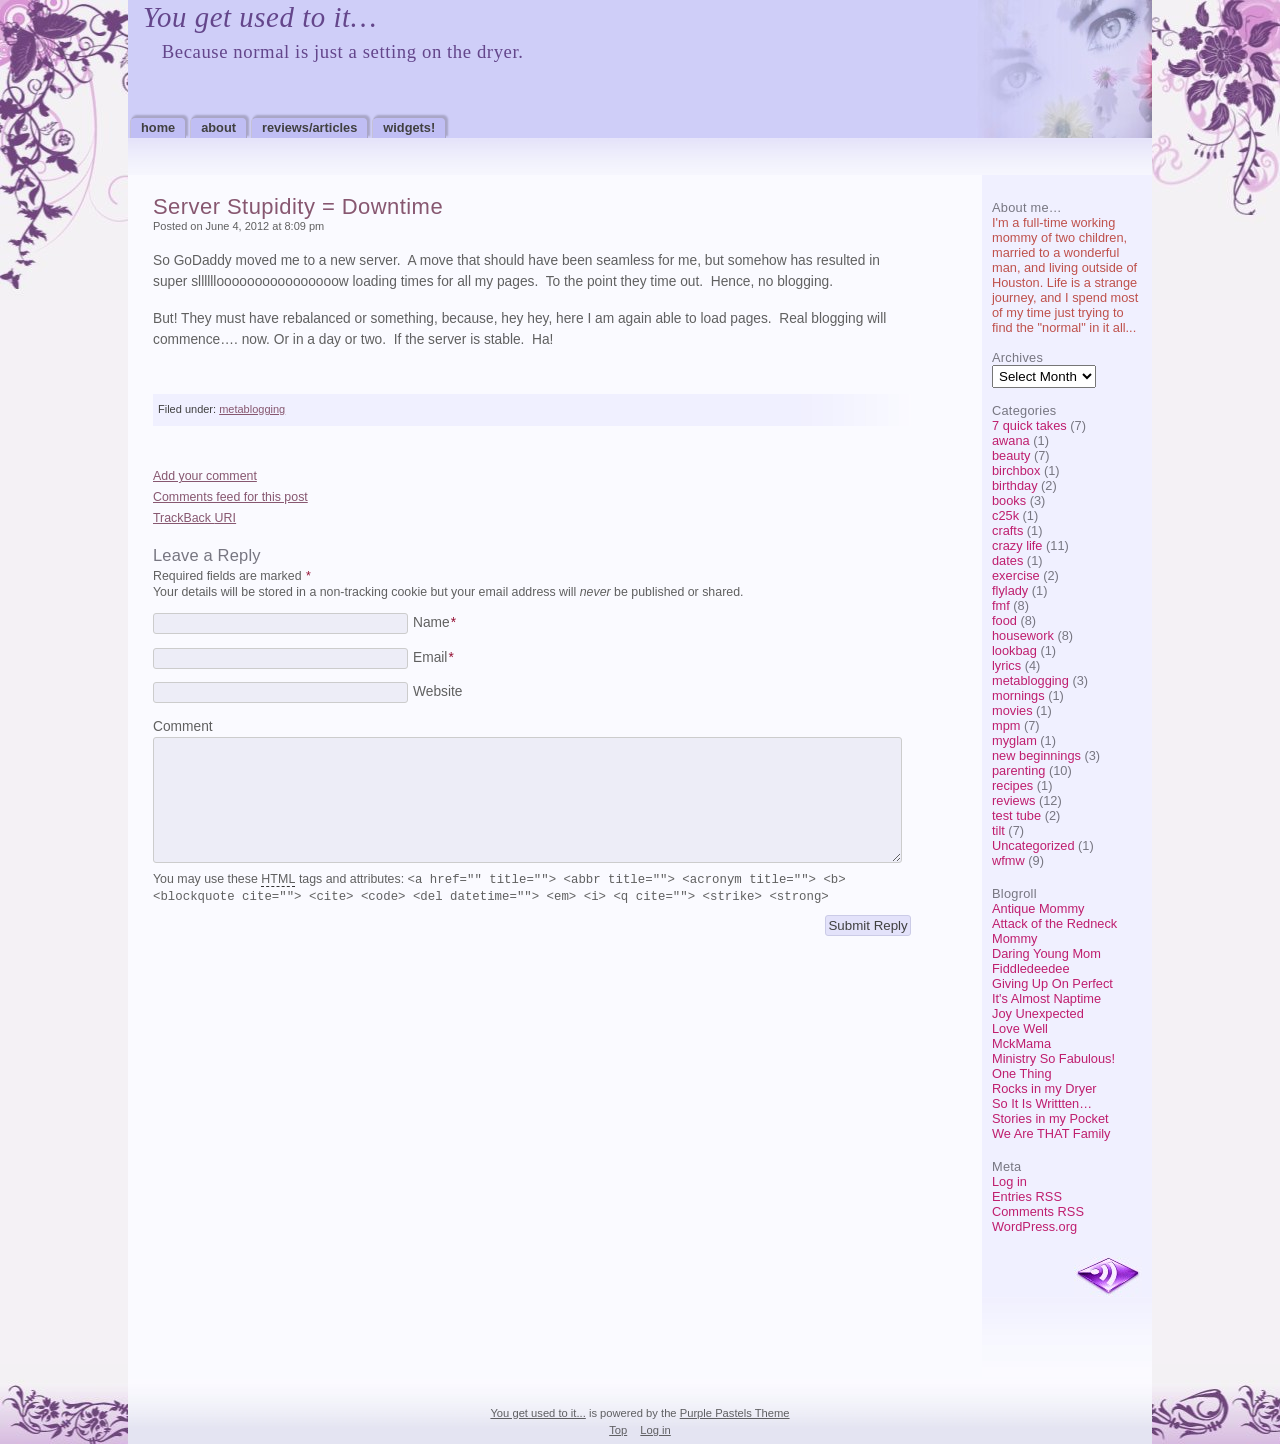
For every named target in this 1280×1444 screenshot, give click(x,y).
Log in (1009, 1181)
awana (1011, 440)
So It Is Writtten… (1042, 1103)
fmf (1001, 605)
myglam (1014, 740)
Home (158, 127)
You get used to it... (537, 1413)
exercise (1016, 575)
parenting (1018, 770)
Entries (1027, 1196)
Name (434, 622)
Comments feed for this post (230, 497)
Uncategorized (1033, 845)
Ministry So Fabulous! (1053, 1058)
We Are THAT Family (1051, 1133)
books (1009, 500)
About (218, 127)
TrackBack (194, 518)
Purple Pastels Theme (735, 1413)
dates (1007, 560)
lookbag (1014, 650)
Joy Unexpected (1038, 1013)
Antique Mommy (1038, 908)
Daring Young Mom (1046, 953)
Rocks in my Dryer (1044, 1088)
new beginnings (1036, 755)
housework (1023, 635)
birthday (1015, 485)
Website (437, 691)
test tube (1016, 815)
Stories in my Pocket (1050, 1118)
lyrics (1006, 665)
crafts (1007, 530)
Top (618, 1430)
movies (1012, 710)
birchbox (1016, 470)
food (1004, 620)
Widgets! (409, 127)
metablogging (1030, 680)
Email (433, 657)
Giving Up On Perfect (1052, 983)
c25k (1005, 515)
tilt (998, 830)
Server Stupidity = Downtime (298, 206)
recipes (1012, 785)
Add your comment (205, 476)
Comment (183, 726)
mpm (1006, 725)
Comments (1038, 1211)
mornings (1018, 695)
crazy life (1017, 545)
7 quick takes (1029, 425)
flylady (1010, 590)
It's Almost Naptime (1046, 998)
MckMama (1021, 1043)
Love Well (1020, 1028)
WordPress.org (1034, 1226)
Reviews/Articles (309, 127)
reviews (1013, 800)
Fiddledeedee (1031, 968)
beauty (1011, 455)
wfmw (1008, 860)
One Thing (1022, 1073)
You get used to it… (260, 17)
